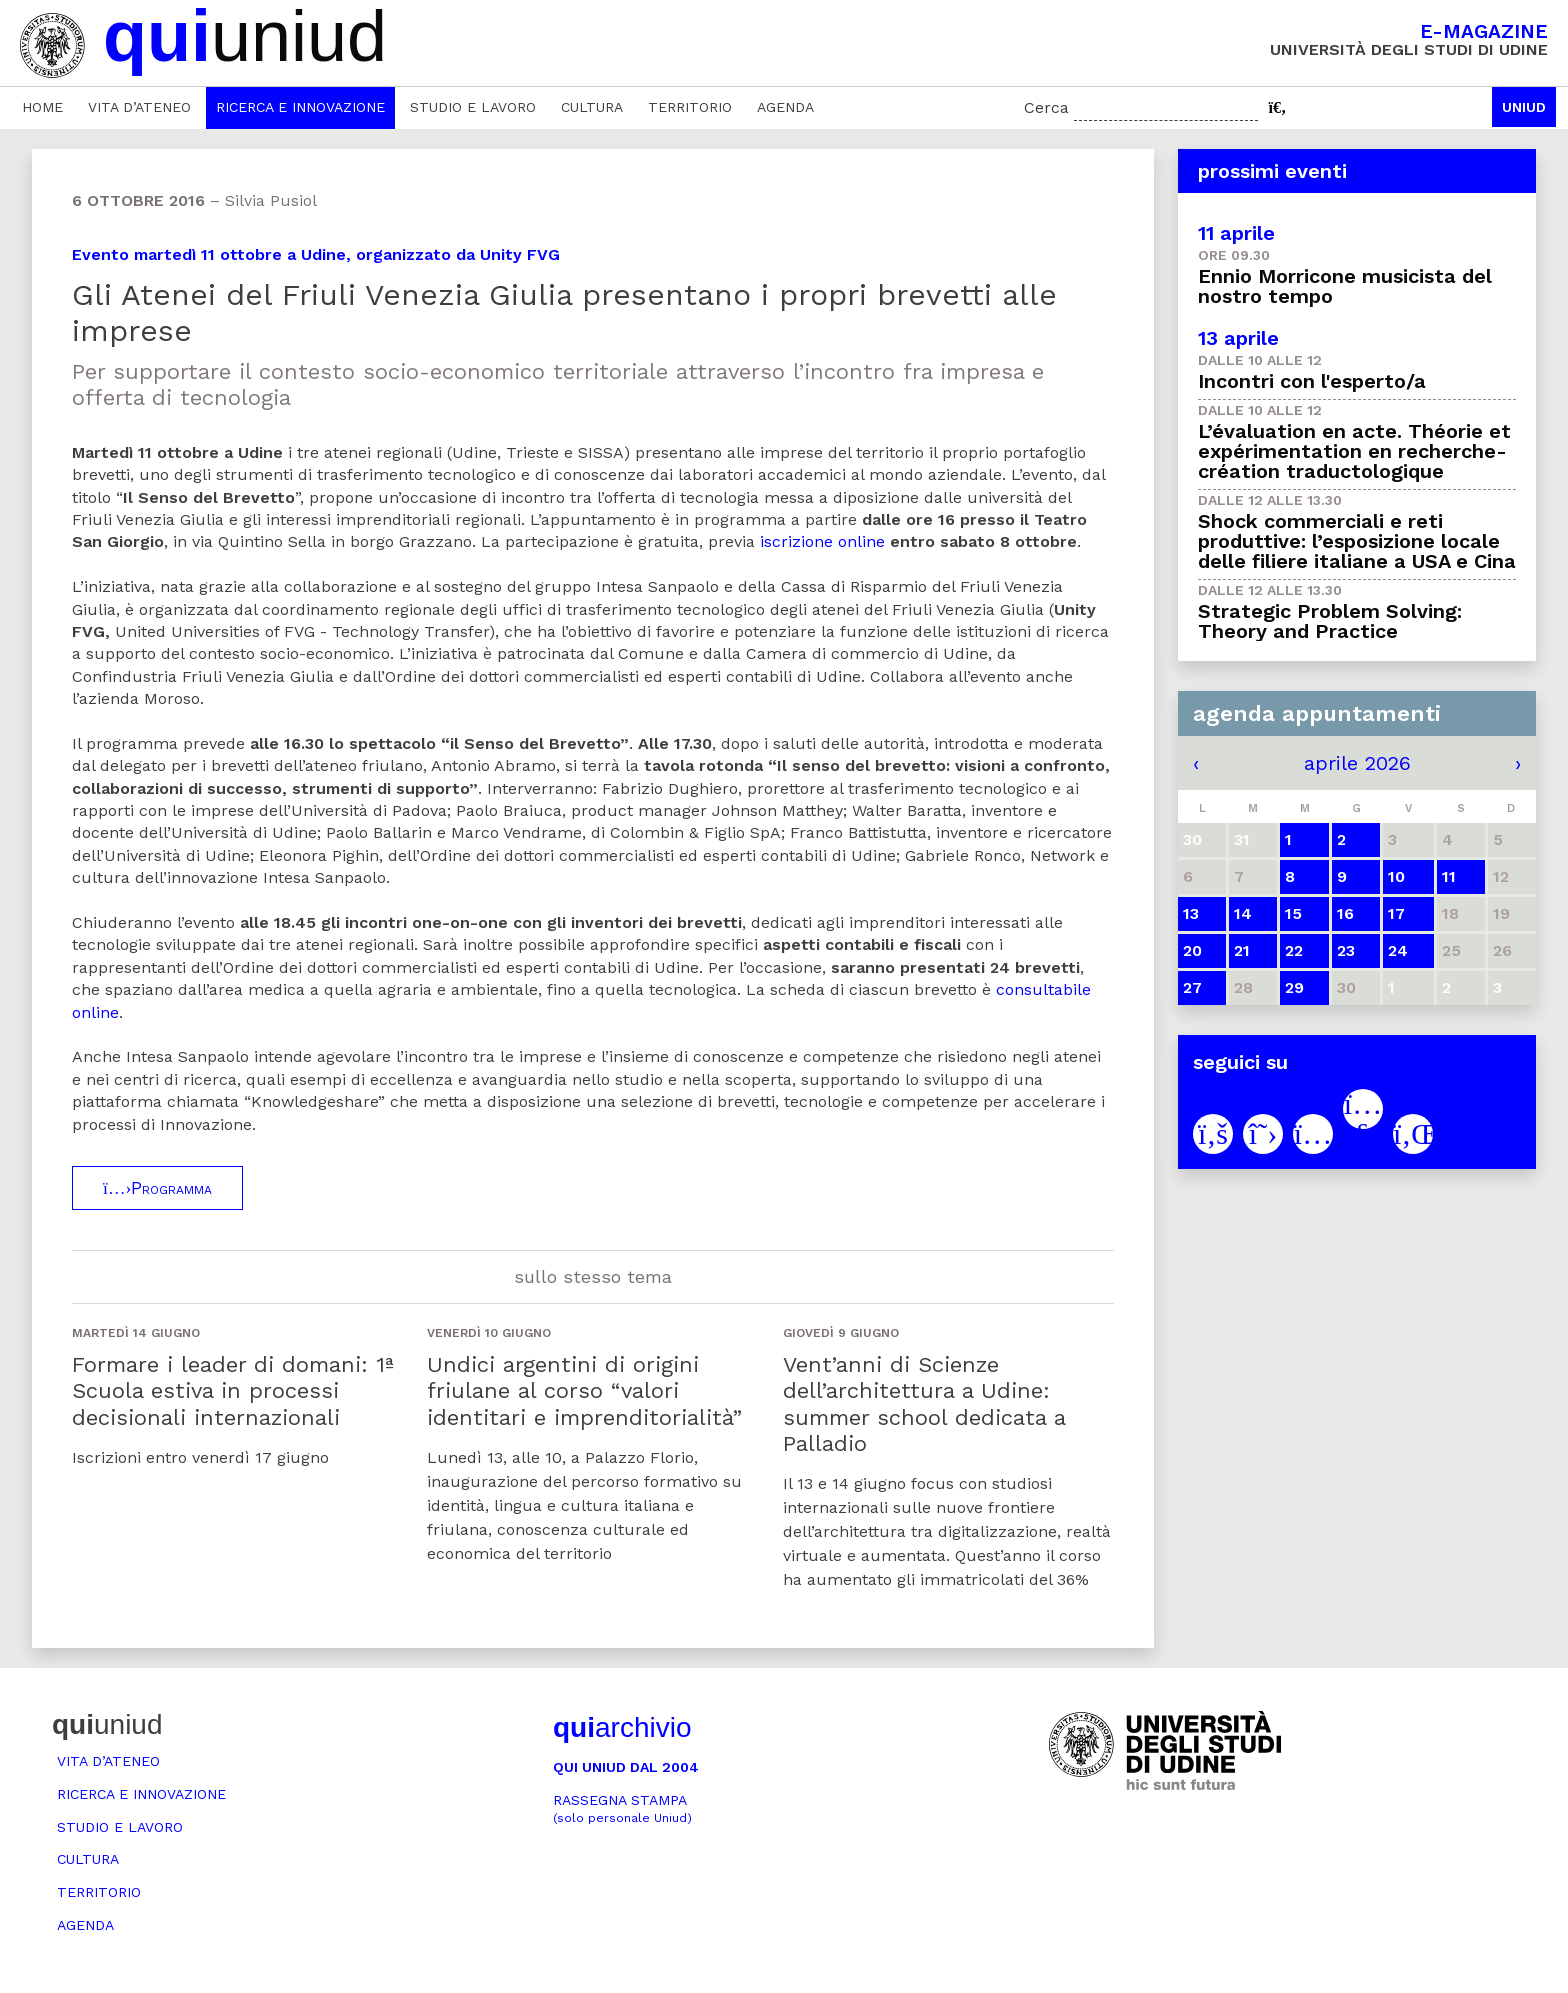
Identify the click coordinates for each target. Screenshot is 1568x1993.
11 (1449, 876)
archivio (622, 1727)
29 (1294, 987)
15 (1293, 913)
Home (42, 107)
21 (1242, 950)
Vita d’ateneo (139, 107)
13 (1191, 913)
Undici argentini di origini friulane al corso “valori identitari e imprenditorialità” (584, 1391)
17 (1396, 913)
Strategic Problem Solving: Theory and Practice (1330, 621)
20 (1192, 950)
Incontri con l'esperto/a (1312, 381)
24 (1398, 950)
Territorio (690, 107)
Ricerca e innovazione (300, 107)
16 (1345, 913)
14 (1243, 913)
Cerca (1046, 107)
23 (1346, 950)
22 (1294, 950)
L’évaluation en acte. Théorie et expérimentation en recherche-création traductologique (1354, 451)
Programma (157, 1188)
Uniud (1524, 107)
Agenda (785, 107)
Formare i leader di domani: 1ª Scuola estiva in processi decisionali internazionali (233, 1391)
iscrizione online (822, 541)
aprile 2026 (1357, 763)
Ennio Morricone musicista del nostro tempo (1345, 286)
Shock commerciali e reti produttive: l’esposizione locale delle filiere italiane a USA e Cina (1357, 541)
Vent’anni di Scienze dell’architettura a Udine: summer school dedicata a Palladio (924, 1404)
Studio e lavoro (473, 107)
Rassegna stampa (622, 1808)
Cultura (592, 107)
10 (1396, 876)
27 (1192, 987)
